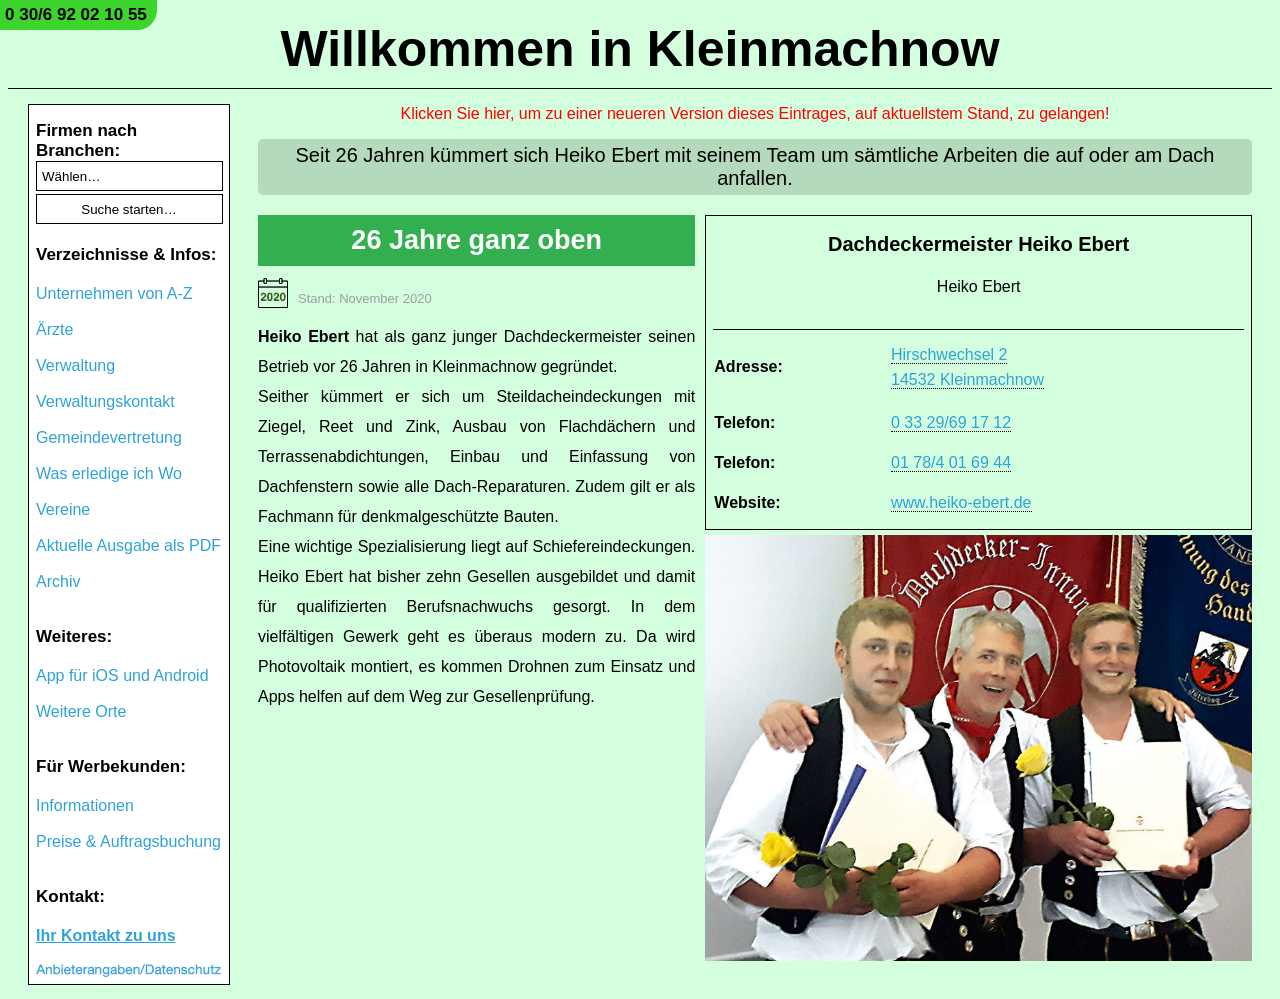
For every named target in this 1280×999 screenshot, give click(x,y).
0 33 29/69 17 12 (951, 422)
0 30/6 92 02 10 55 (76, 14)
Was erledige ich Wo (109, 473)
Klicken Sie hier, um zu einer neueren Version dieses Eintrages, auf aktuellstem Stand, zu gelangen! (755, 113)
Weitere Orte (81, 711)
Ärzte (54, 329)
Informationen (85, 805)
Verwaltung (75, 365)
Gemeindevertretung (109, 437)
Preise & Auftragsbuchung (128, 841)
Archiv (58, 581)
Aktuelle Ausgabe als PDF (128, 545)
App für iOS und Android (122, 675)
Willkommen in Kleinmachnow (639, 49)
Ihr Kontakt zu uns (106, 935)
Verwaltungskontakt (105, 401)
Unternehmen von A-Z (114, 293)
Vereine (63, 509)
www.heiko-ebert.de (961, 502)
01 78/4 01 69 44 (951, 462)
